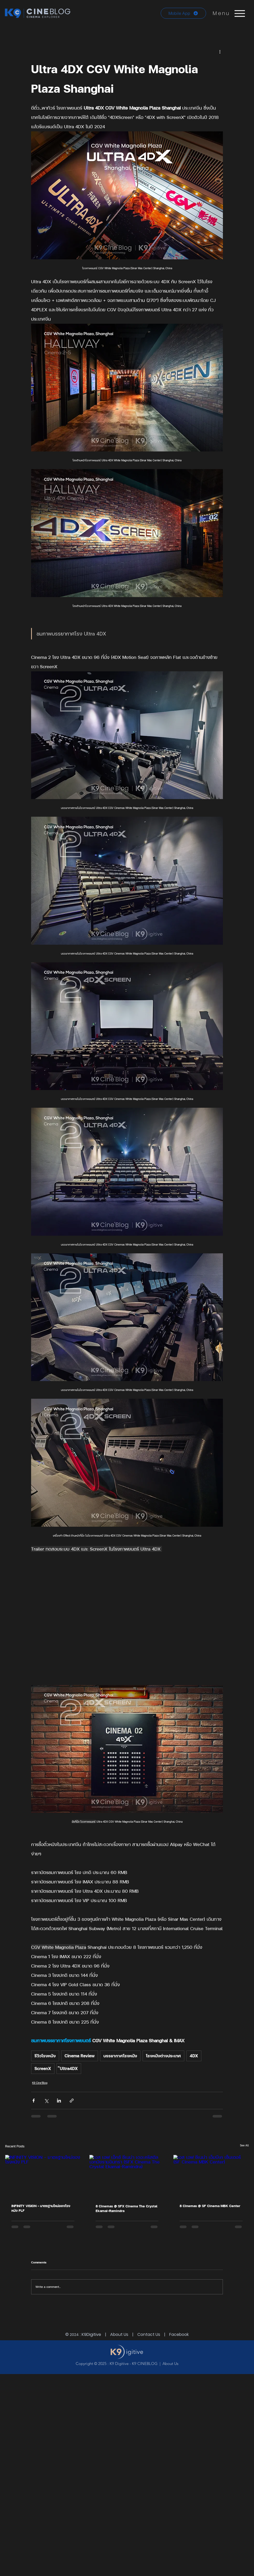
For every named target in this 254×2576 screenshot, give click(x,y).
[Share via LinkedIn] (59, 2100)
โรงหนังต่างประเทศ (163, 2056)
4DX (194, 2056)
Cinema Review (80, 2056)
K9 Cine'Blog (39, 2083)
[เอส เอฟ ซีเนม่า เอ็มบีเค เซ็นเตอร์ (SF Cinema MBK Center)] (211, 2176)
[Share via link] (71, 2100)
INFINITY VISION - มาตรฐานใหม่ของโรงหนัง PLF (40, 2208)
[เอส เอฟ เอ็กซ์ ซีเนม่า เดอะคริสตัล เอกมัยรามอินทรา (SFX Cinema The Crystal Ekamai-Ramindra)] (127, 2176)
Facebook (179, 2334)
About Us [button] (119, 2334)
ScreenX (42, 2068)
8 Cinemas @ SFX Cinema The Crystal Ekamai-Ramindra (126, 2208)
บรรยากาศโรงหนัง (120, 2056)
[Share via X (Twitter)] (46, 2100)
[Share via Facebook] (33, 2100)
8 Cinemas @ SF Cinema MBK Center (210, 2205)
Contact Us (148, 2334)
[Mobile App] (183, 13)
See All (244, 2145)
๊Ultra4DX (69, 2068)
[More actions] (220, 51)
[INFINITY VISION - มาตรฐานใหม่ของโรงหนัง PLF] (43, 2176)
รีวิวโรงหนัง (45, 2056)
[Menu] (240, 13)
